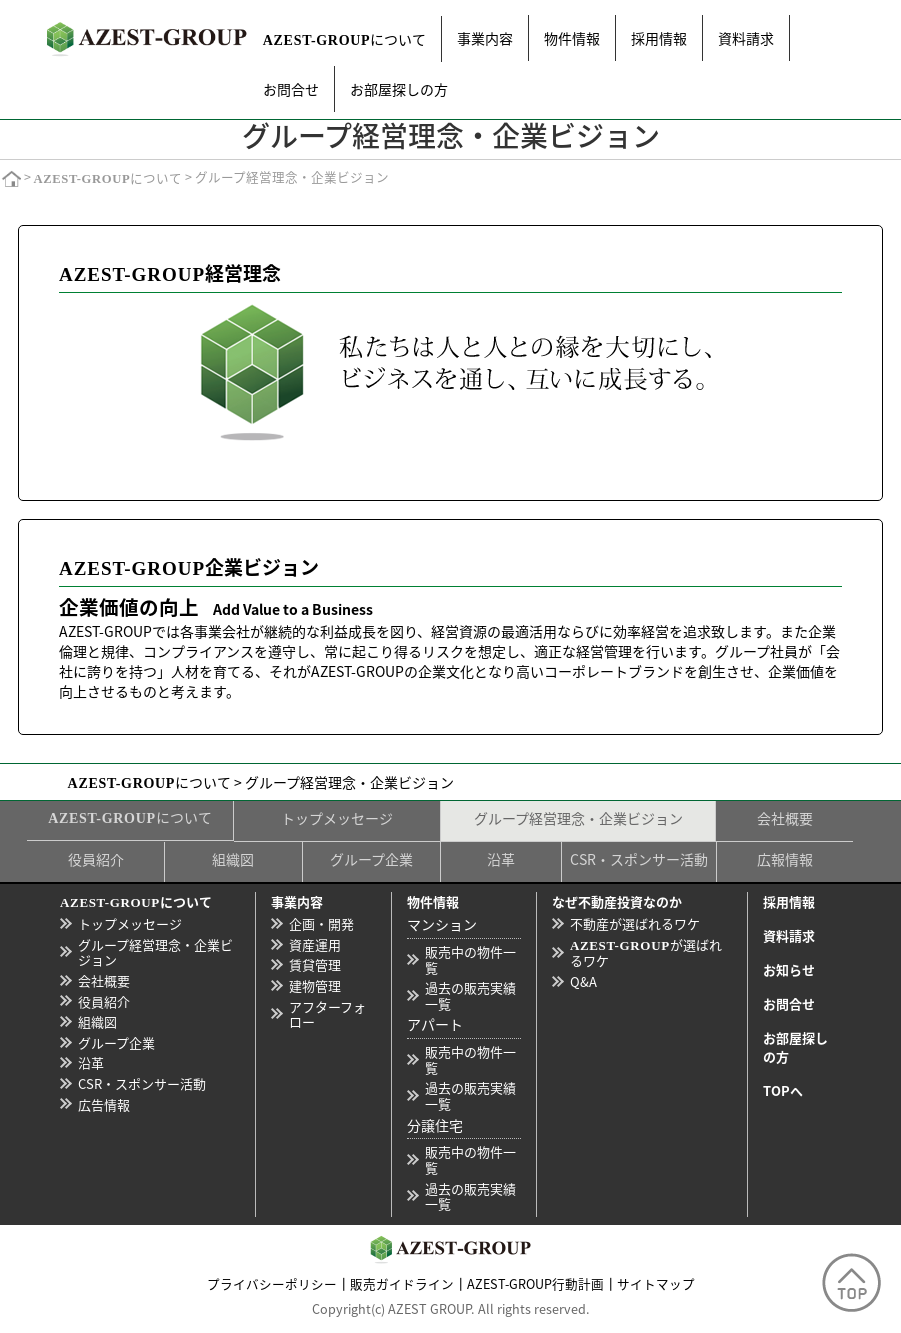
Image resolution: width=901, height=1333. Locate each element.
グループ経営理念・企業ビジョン (578, 818)
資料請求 (746, 38)
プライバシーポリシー (272, 1283)
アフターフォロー (327, 1014)
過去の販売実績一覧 (470, 995)
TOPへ (783, 1090)
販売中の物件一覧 (470, 959)
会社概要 (785, 818)
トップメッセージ (337, 818)
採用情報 (659, 38)
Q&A (583, 981)
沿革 (501, 859)
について (345, 39)
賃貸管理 (315, 964)
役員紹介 (96, 859)
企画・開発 (321, 923)
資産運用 (315, 944)
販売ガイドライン (402, 1283)
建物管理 (315, 985)
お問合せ (291, 89)
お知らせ (789, 969)
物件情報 (572, 38)
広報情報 (785, 859)
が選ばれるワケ (646, 953)
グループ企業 (371, 859)
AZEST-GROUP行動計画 (535, 1283)
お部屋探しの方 (399, 89)
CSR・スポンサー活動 (639, 859)
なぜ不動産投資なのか (617, 901)
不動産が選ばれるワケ (635, 923)
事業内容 (485, 38)
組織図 (233, 859)
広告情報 (104, 1104)
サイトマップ (656, 1283)
